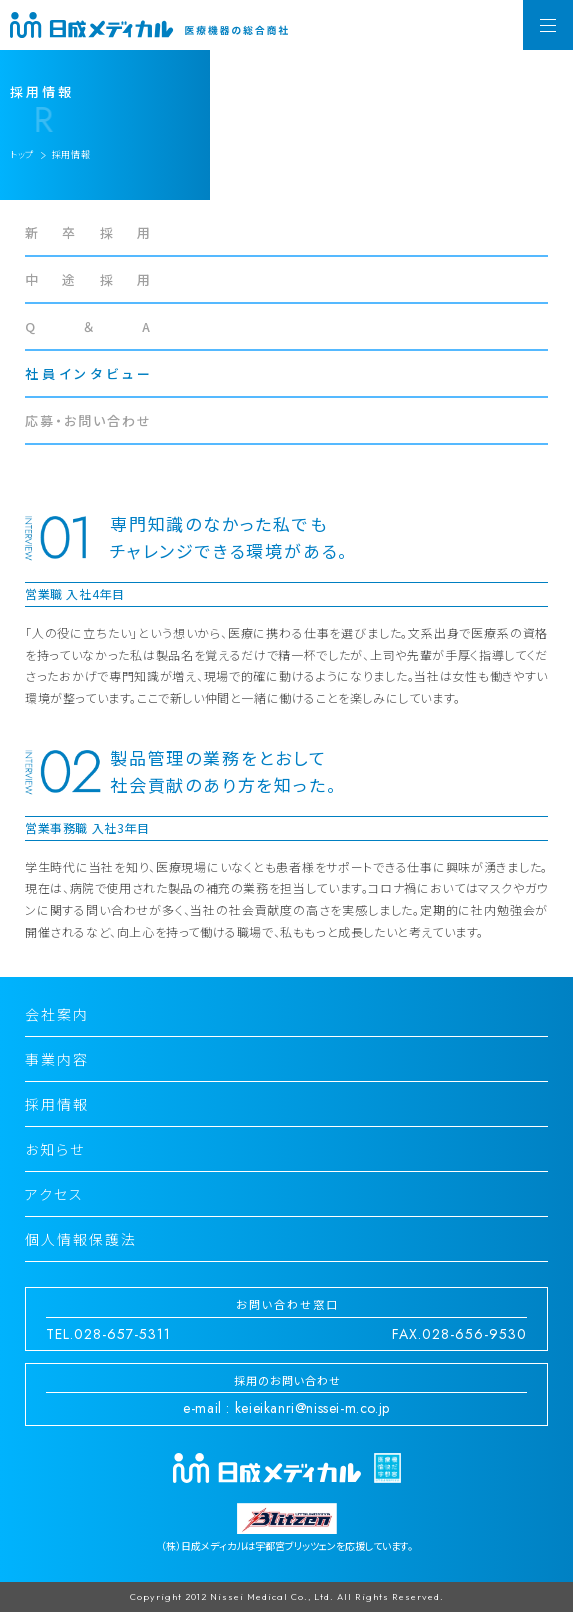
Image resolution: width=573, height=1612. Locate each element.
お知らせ (55, 1149)
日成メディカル (150, 25)
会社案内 (57, 1014)
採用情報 (57, 1104)
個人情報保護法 (81, 1239)
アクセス (54, 1194)
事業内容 (57, 1059)
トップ (22, 154)
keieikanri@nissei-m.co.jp (312, 1408)
